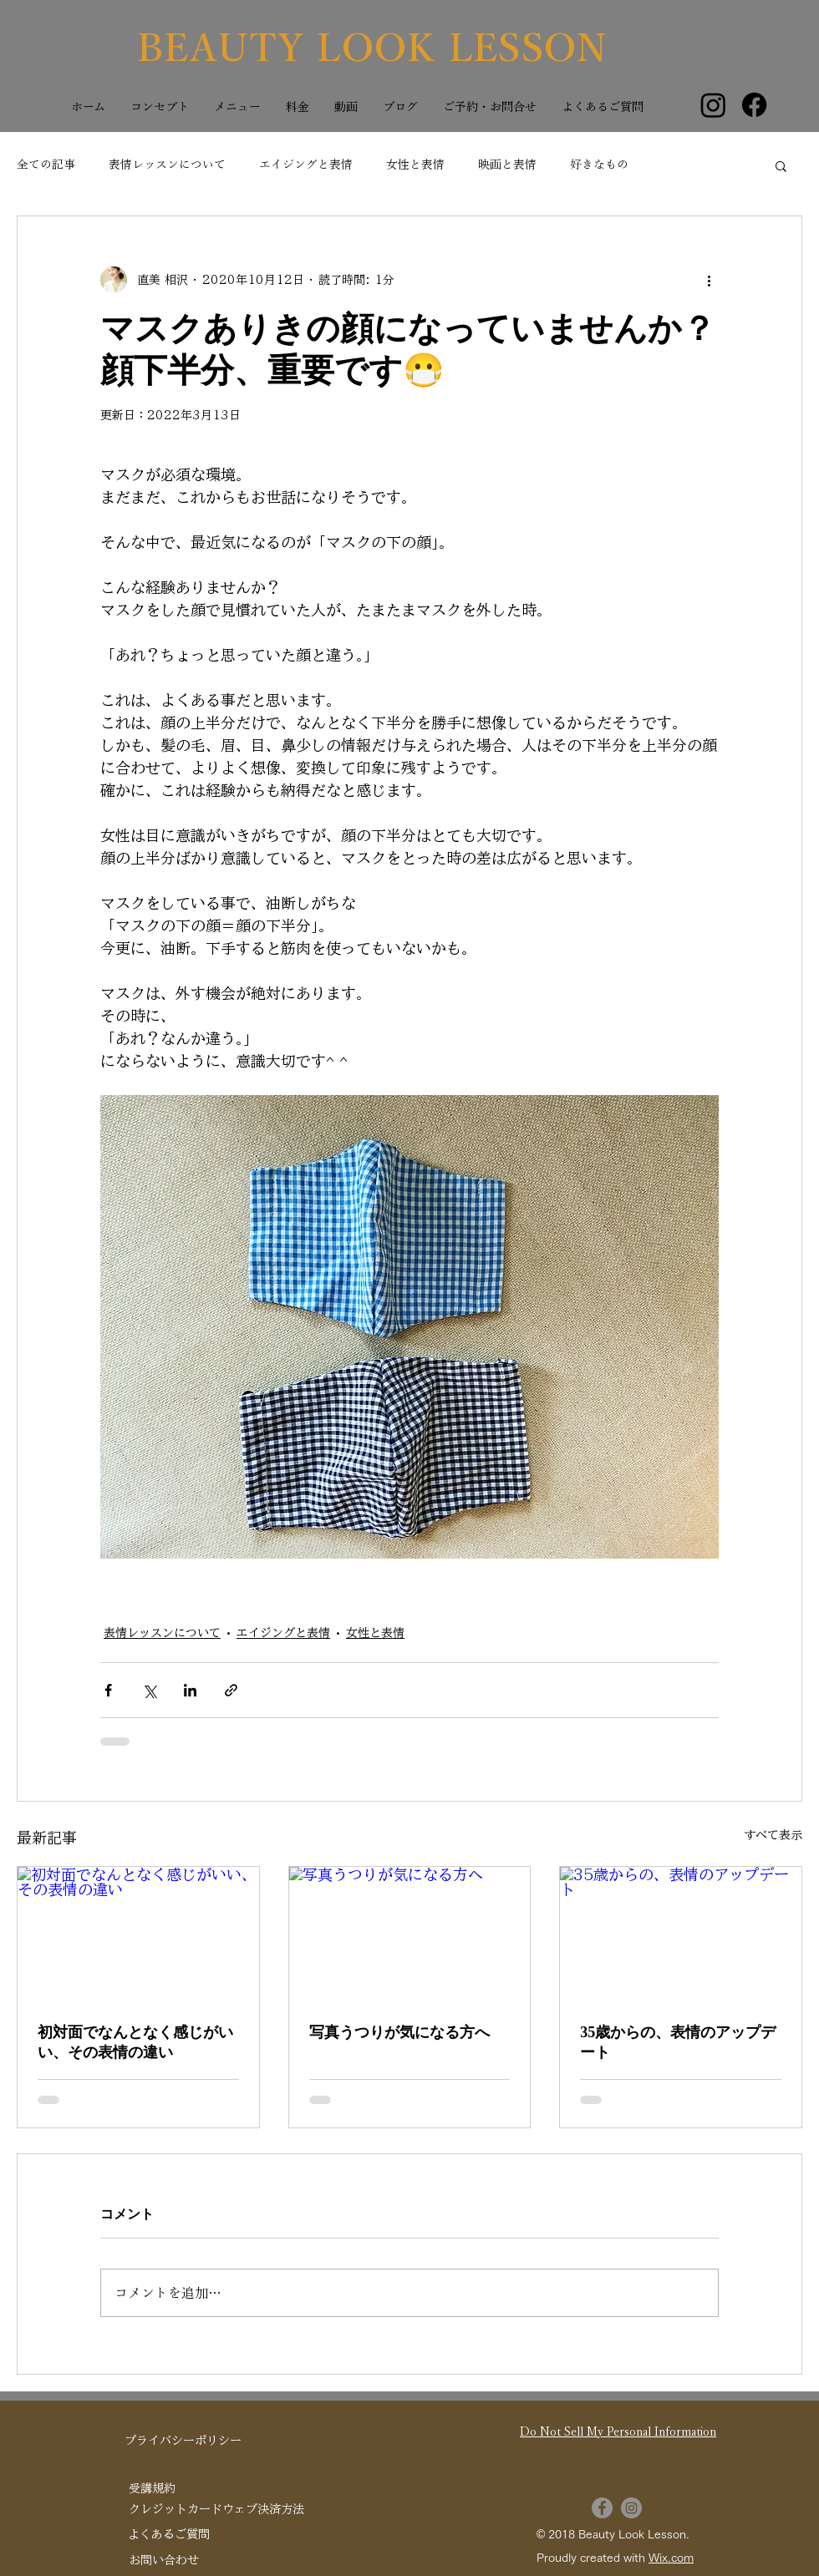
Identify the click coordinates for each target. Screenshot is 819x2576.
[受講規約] (152, 2489)
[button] (781, 165)
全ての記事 (46, 164)
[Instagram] (713, 105)
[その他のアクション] (709, 280)
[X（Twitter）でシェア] (149, 1690)
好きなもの (599, 164)
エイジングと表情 (306, 164)
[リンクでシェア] (231, 1690)
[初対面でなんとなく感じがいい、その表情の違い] (138, 1934)
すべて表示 (773, 1835)
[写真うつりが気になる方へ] (410, 1934)
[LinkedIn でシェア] (190, 1690)
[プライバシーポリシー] (183, 2441)
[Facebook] (754, 105)
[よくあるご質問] (168, 2535)
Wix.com (671, 2557)
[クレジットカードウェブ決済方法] (216, 2510)
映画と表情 (507, 164)
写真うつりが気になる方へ (399, 2032)
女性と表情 (415, 164)
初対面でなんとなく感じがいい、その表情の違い (135, 2042)
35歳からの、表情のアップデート (678, 2042)
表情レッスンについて (167, 164)
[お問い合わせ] (164, 2561)
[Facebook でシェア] (108, 1690)
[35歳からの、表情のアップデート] (680, 1934)
